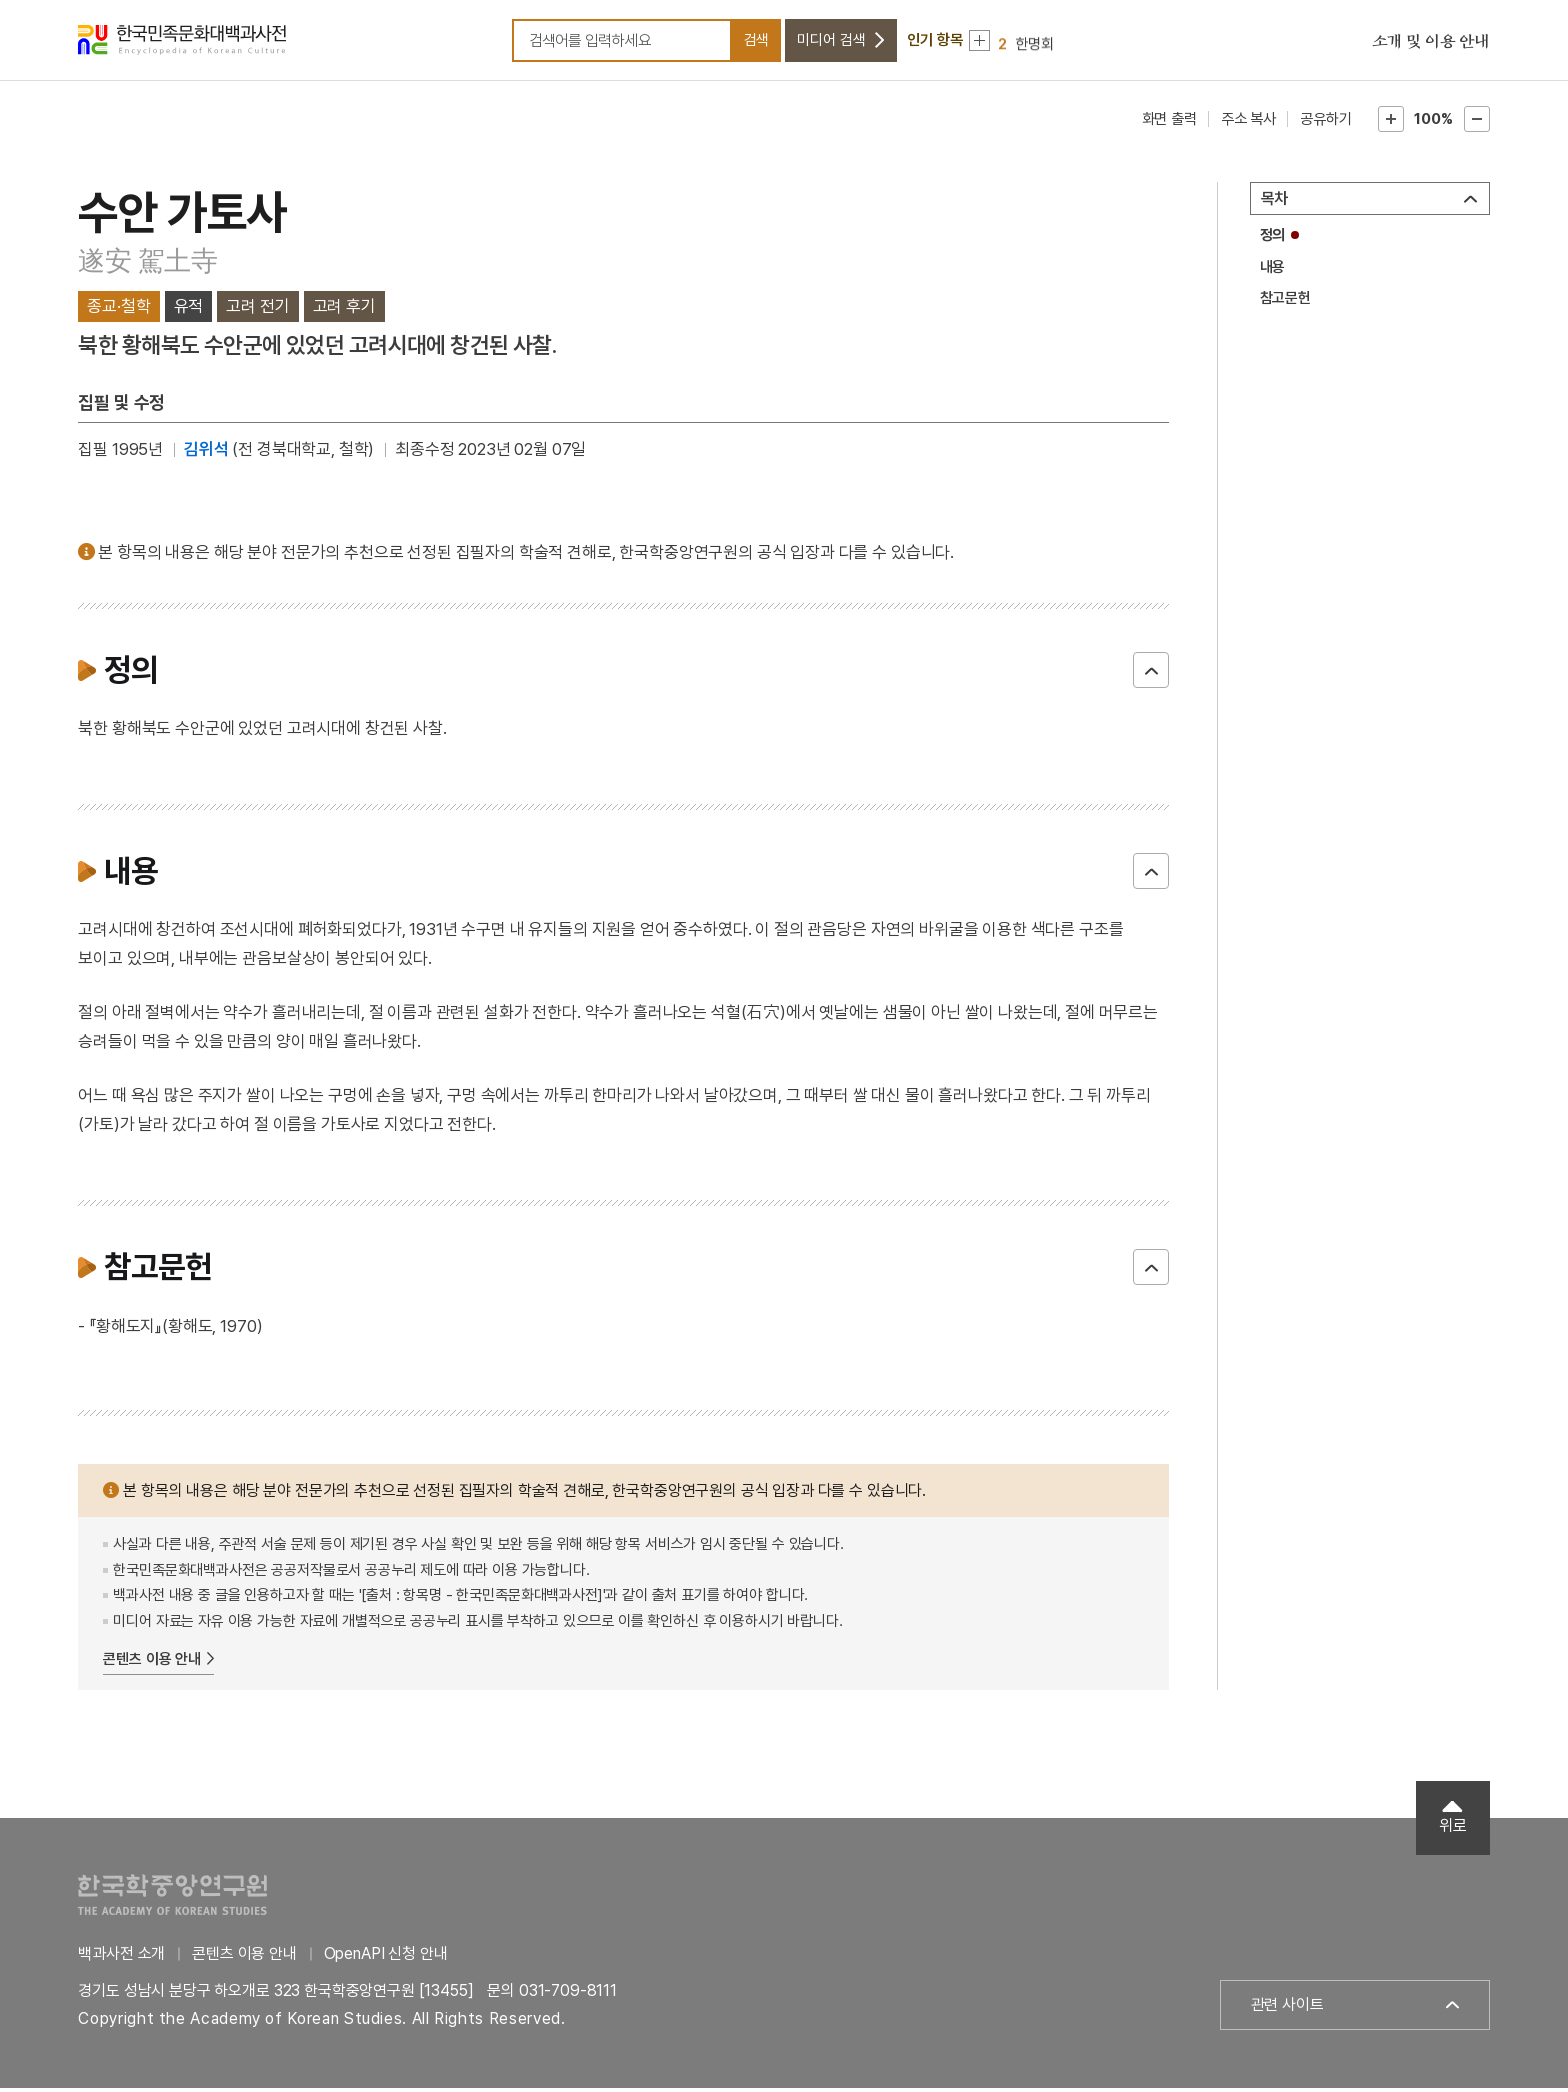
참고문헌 (1285, 303)
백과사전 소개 (121, 1958)
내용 (1273, 271)
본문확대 (1391, 124)
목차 (1275, 203)
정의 (1273, 240)
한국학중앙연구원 (172, 1899)
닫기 (1151, 675)
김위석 (206, 454)
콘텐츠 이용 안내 (152, 1663)
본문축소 (1477, 124)
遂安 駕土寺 (147, 265)
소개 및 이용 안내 (1431, 45)
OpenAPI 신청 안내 (386, 1958)
